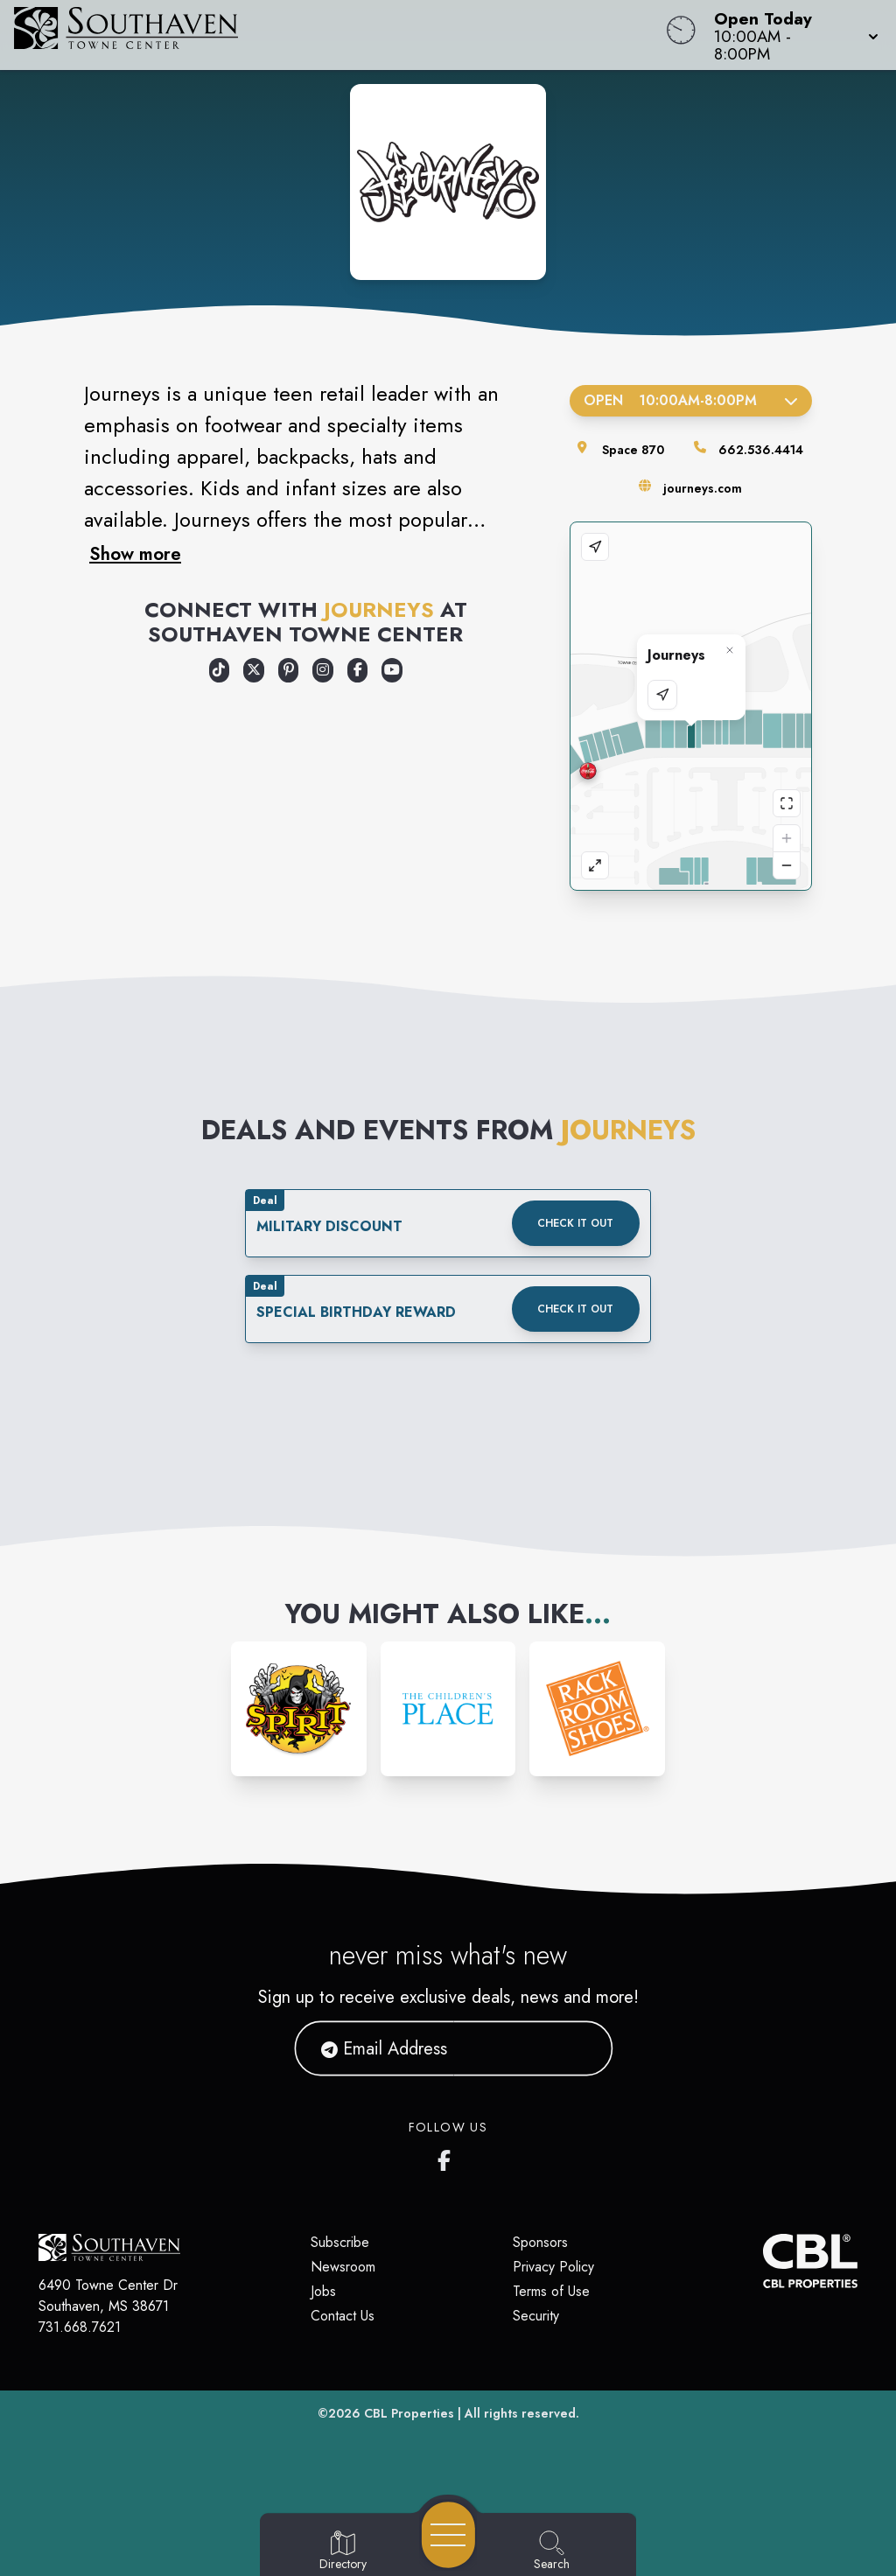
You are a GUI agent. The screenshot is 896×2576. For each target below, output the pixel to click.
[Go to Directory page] (343, 2551)
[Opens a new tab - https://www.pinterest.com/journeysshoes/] (288, 670)
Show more (135, 554)
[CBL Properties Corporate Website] (763, 2261)
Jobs (323, 2291)
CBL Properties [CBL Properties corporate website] (409, 2413)
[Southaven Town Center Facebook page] (448, 2157)
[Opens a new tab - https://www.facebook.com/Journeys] (357, 670)
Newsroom (343, 2267)
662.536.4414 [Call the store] (760, 449)
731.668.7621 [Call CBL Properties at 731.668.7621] (79, 2327)
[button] (791, 35)
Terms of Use (551, 2291)
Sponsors (540, 2242)
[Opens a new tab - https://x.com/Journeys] (253, 670)
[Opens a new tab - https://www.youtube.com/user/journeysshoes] (392, 670)
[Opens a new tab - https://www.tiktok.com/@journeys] (219, 670)
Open (691, 400)
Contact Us (342, 2316)
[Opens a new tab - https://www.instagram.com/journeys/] (322, 670)
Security (536, 2316)
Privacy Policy (553, 2267)
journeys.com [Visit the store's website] (702, 488)
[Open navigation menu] (448, 2535)
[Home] (339, 35)
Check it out (575, 1223)
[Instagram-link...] (299, 1709)
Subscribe (340, 2242)
